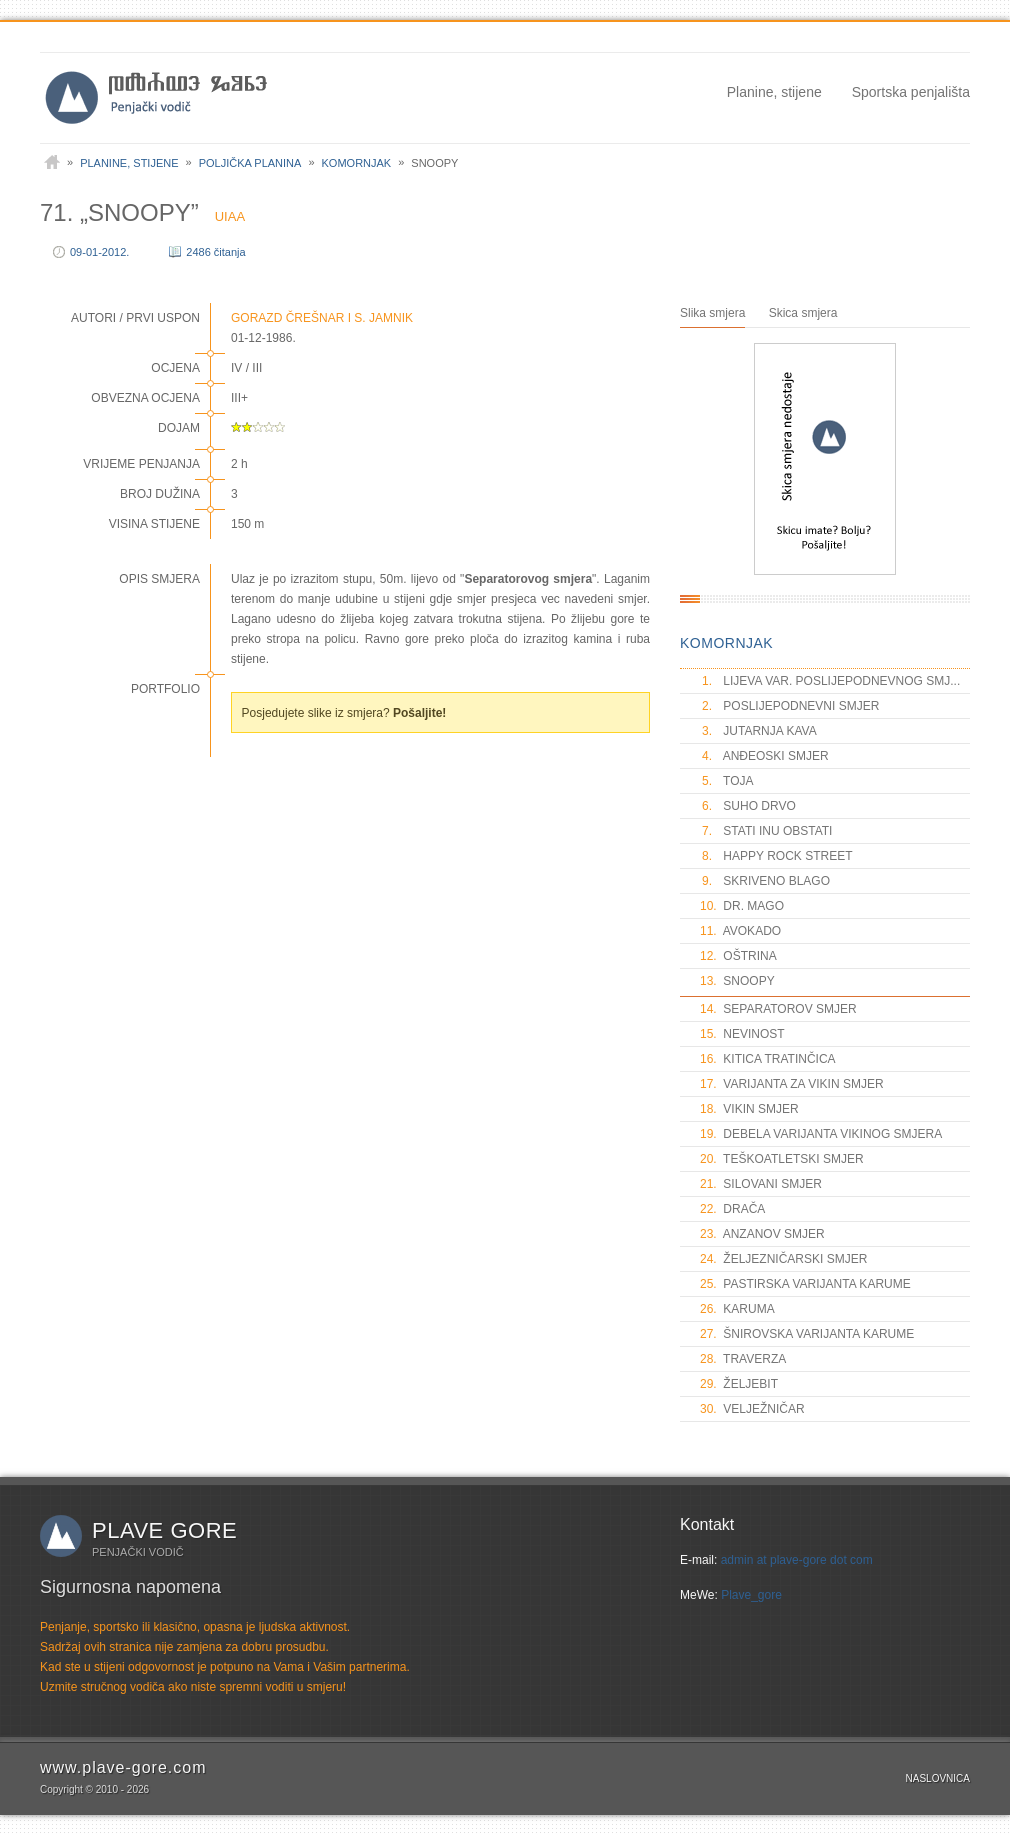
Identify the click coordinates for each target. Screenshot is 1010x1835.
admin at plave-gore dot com (797, 1560)
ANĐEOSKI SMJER (764, 756)
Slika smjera (712, 313)
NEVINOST (742, 1034)
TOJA (727, 781)
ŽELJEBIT (739, 1384)
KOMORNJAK (726, 643)
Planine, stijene (774, 92)
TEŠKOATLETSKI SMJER (782, 1159)
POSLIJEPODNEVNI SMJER (789, 706)
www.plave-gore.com (123, 1767)
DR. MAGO (742, 906)
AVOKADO (740, 931)
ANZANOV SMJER (762, 1234)
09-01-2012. (99, 252)
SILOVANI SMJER (761, 1184)
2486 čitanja (215, 252)
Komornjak (357, 163)
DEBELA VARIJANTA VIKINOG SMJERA (821, 1134)
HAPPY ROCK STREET (776, 856)
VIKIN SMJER (749, 1109)
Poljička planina (250, 163)
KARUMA (737, 1309)
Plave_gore (751, 1595)
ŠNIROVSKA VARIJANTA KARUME (807, 1334)
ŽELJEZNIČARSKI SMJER (783, 1259)
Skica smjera (803, 313)
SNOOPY (737, 981)
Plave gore (164, 1530)
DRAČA (732, 1209)
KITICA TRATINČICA (768, 1059)
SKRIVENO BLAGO (765, 881)
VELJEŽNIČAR (752, 1409)
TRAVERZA (743, 1359)
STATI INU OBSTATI (766, 831)
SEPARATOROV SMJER (778, 1009)
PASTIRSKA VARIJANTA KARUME (805, 1284)
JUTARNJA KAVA (758, 731)
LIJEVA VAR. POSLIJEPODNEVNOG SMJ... (830, 681)
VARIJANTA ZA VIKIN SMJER (792, 1084)
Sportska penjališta (911, 92)
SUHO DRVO (748, 806)
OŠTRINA (738, 956)
